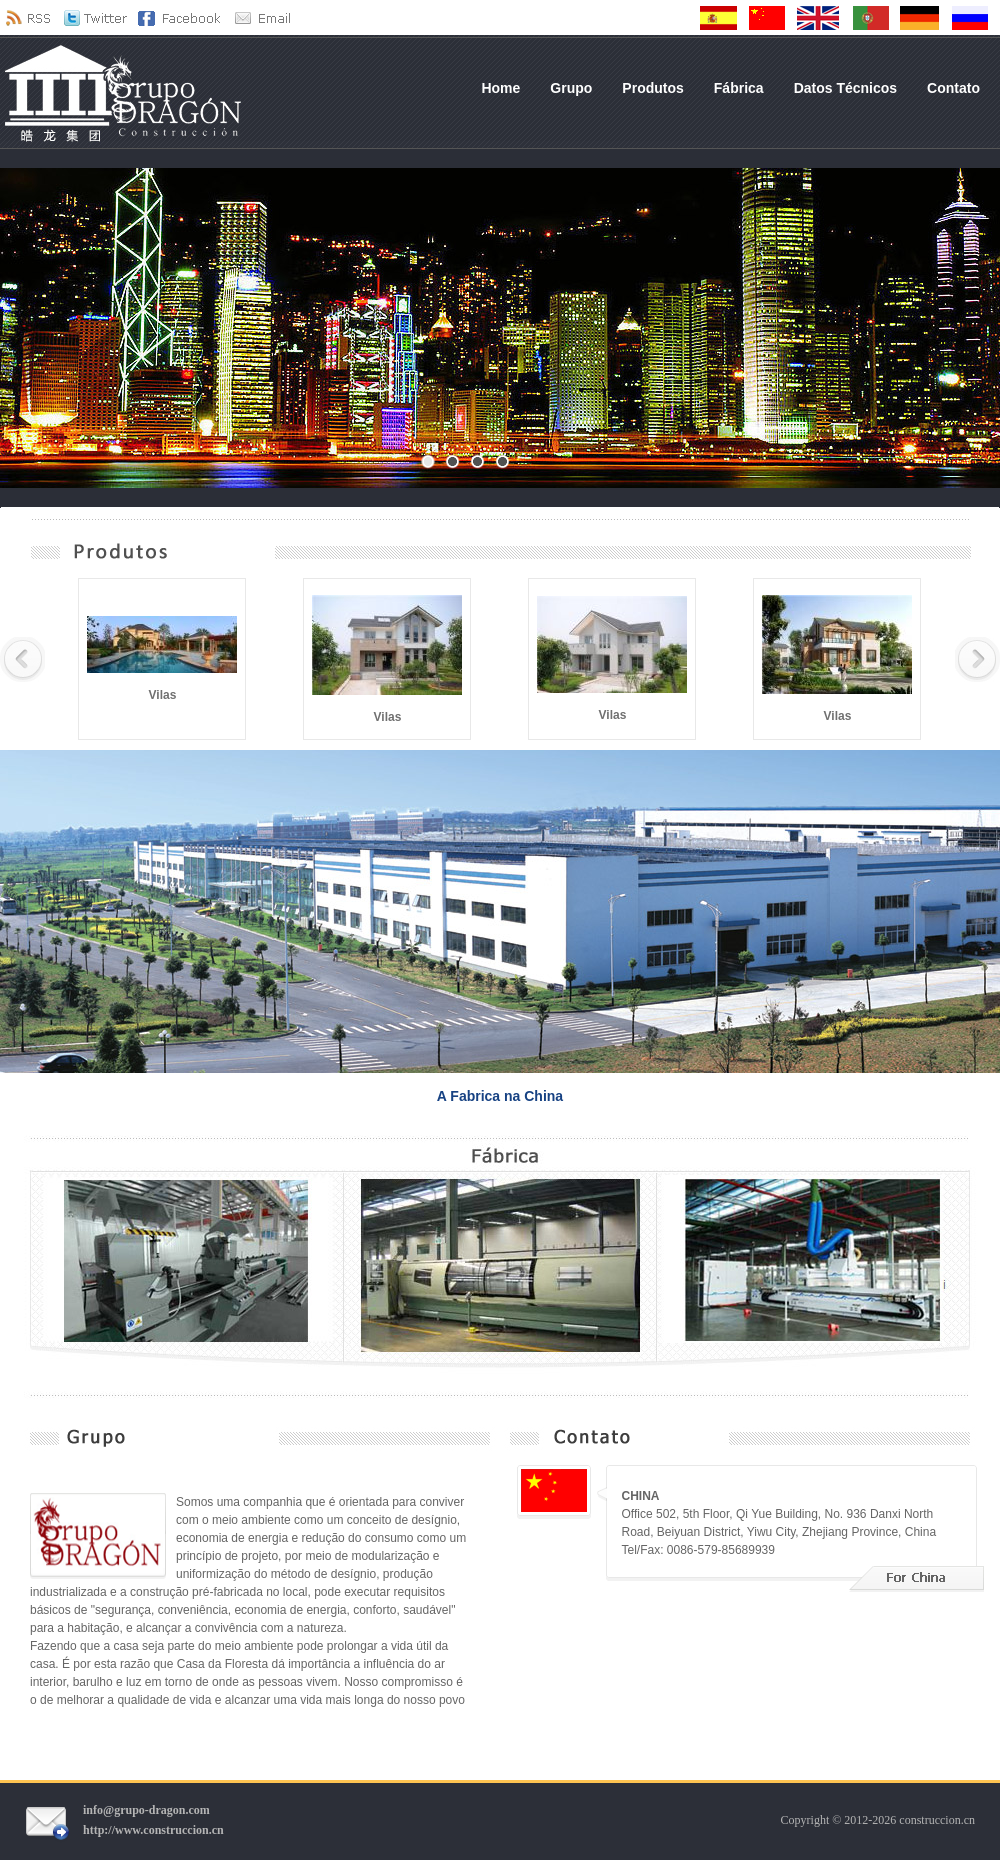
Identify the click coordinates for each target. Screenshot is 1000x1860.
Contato (953, 88)
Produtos (652, 88)
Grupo (571, 88)
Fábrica (739, 88)
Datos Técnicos (845, 88)
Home (500, 88)
